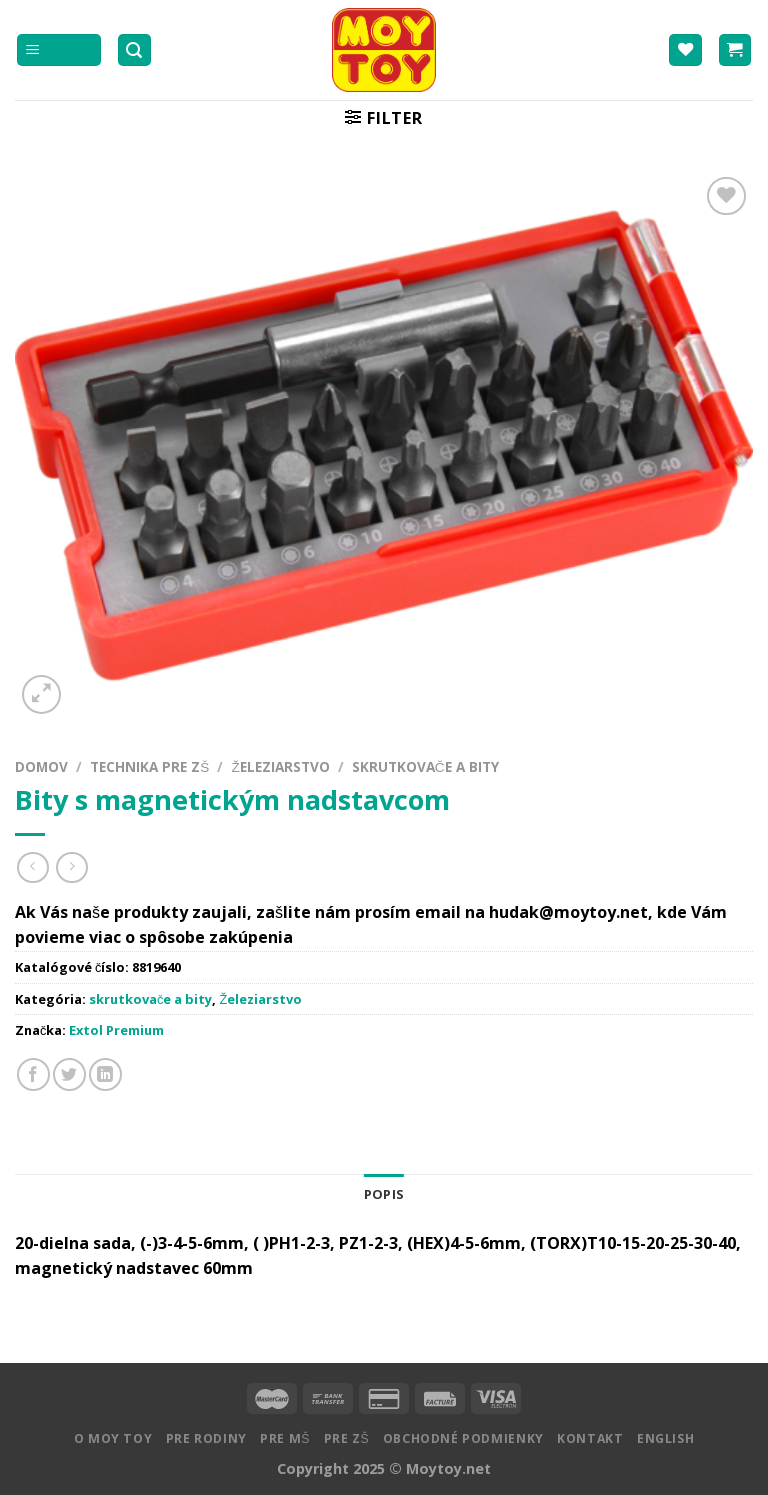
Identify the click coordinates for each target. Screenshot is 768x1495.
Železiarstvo (280, 766)
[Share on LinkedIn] (105, 1074)
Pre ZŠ (347, 1438)
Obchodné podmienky (463, 1438)
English (665, 1438)
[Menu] (59, 50)
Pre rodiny (206, 1438)
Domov (41, 766)
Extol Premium (116, 1030)
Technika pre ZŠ (149, 766)
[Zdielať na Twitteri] (69, 1074)
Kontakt (590, 1438)
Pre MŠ (285, 1438)
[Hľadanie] (135, 50)
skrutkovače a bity (425, 766)
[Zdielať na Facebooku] (33, 1074)
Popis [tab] (384, 1194)
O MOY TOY (113, 1438)
